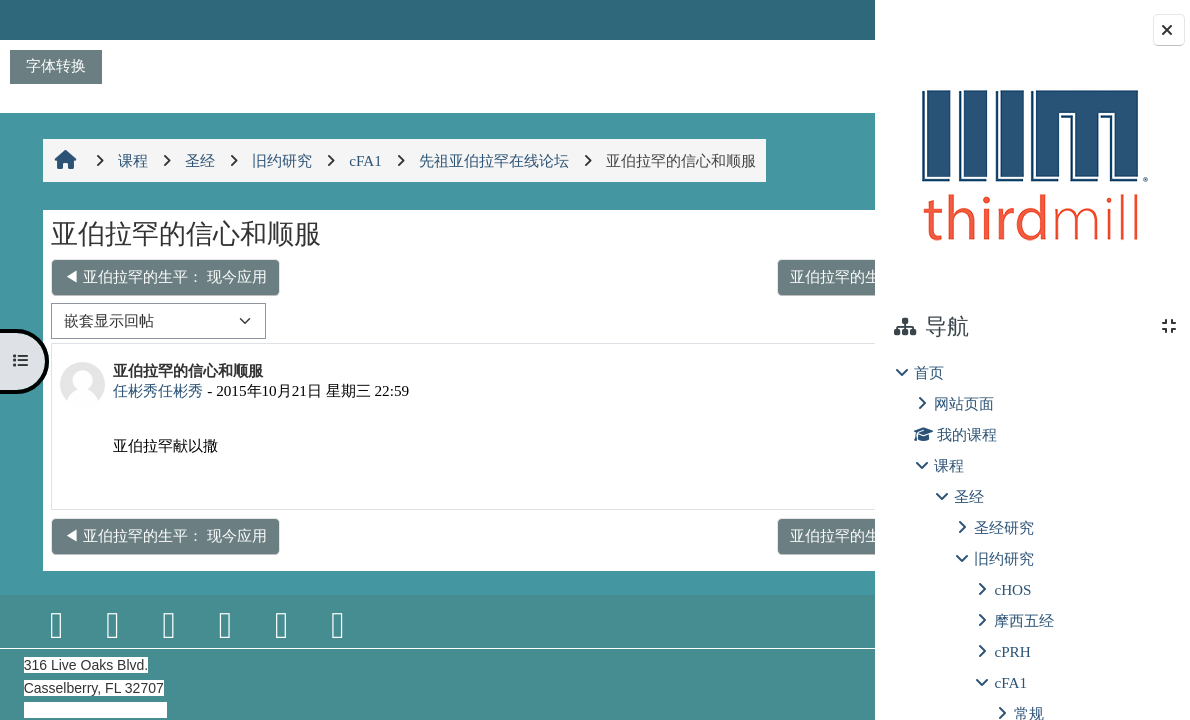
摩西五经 (1024, 620)
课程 (949, 465)
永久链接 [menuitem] (734, 478)
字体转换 (56, 65)
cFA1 (1010, 682)
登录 (823, 19)
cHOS (1012, 589)
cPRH (1012, 651)
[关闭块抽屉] (1169, 30)
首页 (929, 372)
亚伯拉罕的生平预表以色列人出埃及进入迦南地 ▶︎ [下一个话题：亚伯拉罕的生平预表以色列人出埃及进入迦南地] (667, 276)
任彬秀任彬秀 (156, 390)
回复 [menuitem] (805, 478)
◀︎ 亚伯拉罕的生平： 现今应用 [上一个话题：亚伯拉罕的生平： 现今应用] (163, 276)
